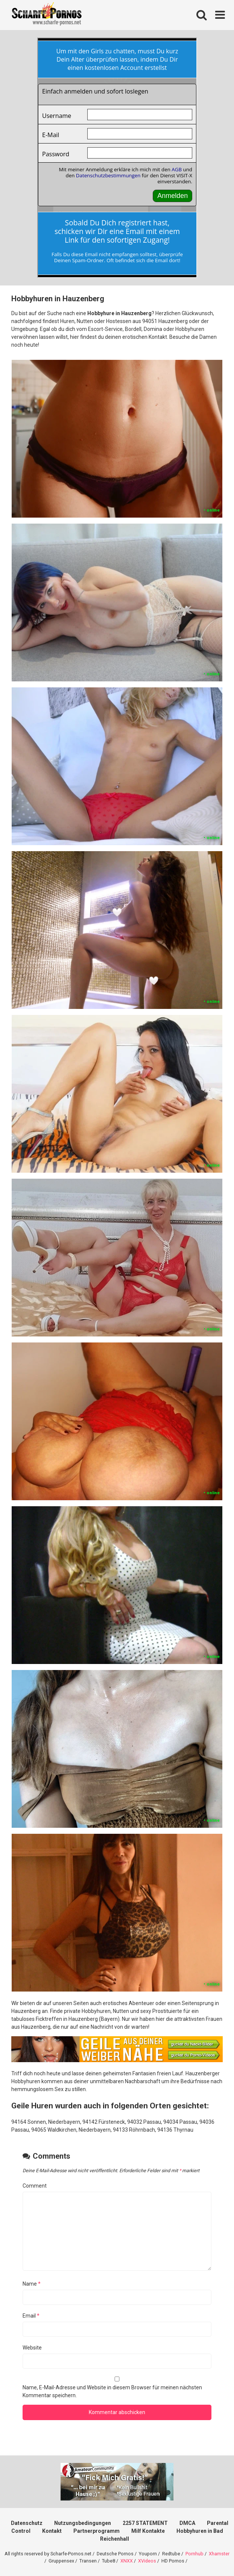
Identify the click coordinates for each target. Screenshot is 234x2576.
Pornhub (194, 2553)
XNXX (126, 2561)
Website (32, 2348)
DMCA (187, 2523)
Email (31, 2316)
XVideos (147, 2561)
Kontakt (52, 2531)
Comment (35, 2186)
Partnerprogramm (96, 2531)
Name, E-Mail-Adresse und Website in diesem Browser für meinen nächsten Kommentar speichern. (112, 2391)
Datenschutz (27, 2523)
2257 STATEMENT (145, 2523)
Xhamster (219, 2553)
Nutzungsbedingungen (82, 2523)
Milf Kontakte (148, 2531)
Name (32, 2284)
